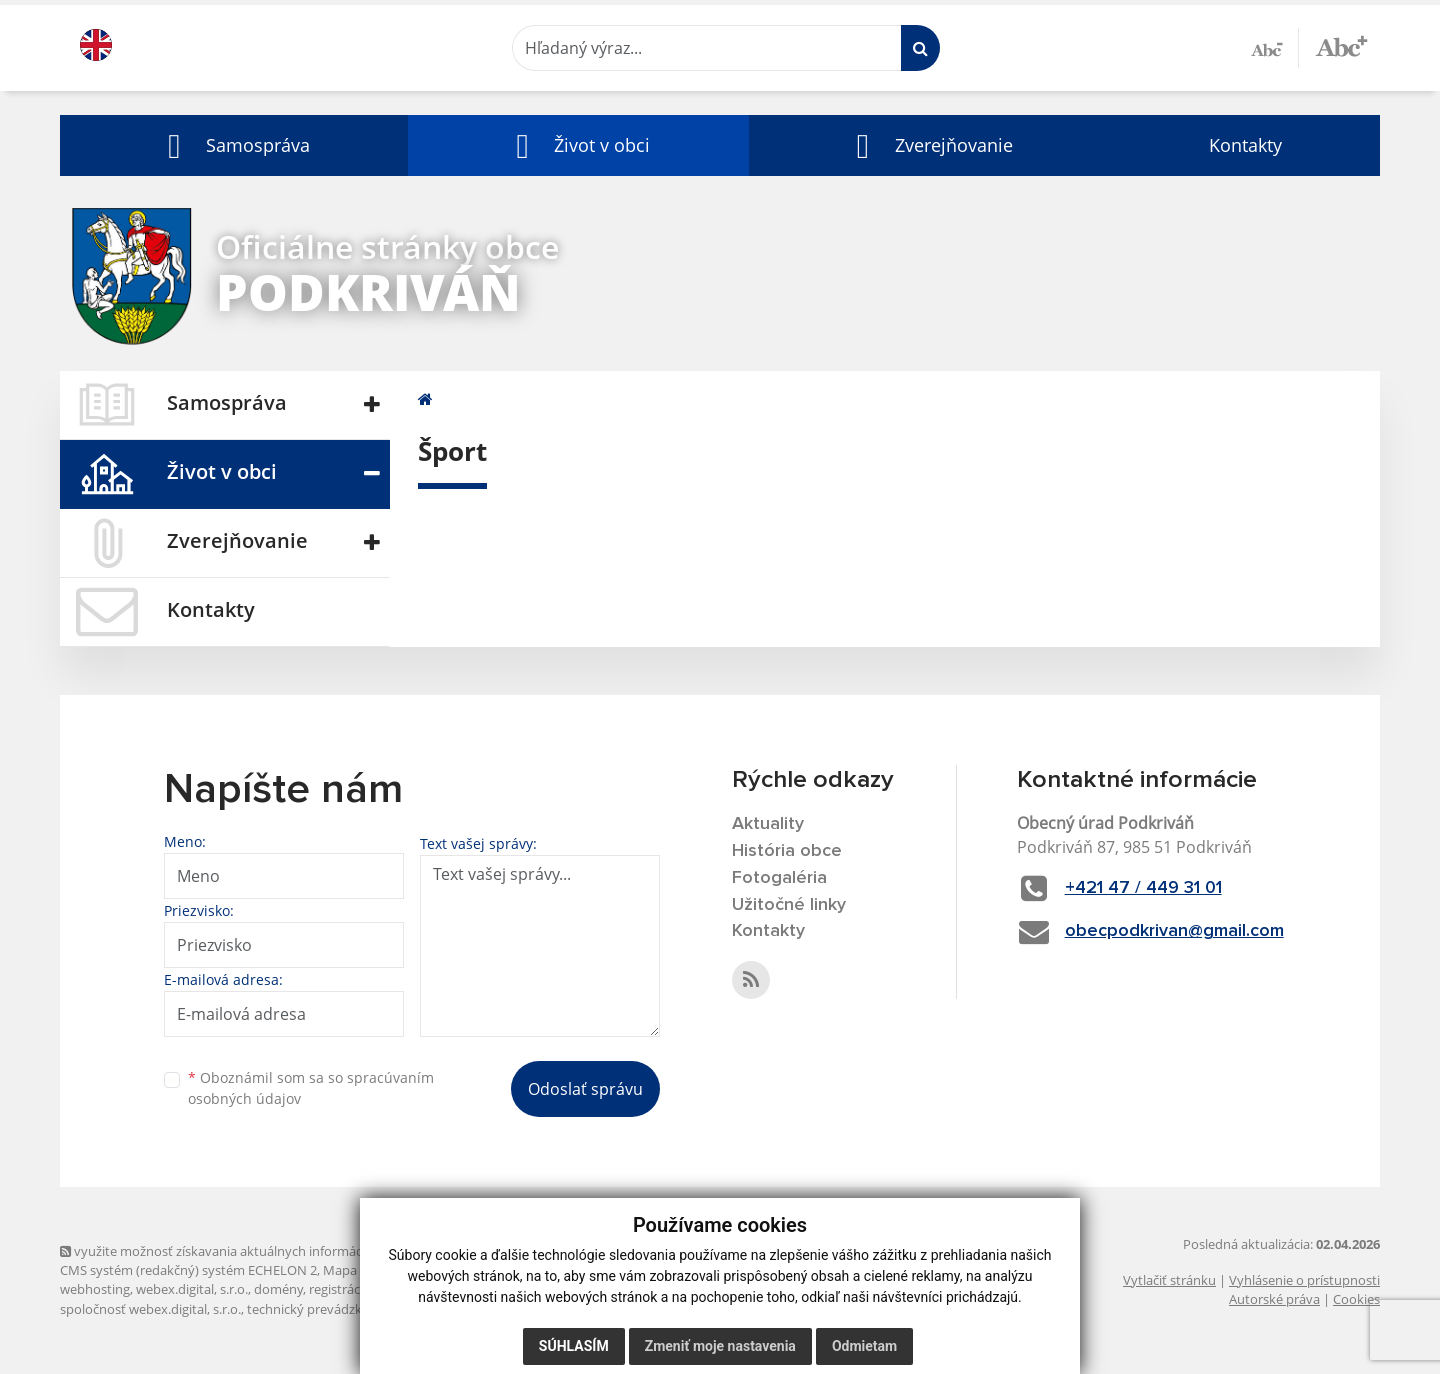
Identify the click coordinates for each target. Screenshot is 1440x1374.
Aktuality (768, 824)
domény (278, 1289)
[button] (234, 145)
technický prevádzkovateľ (323, 1309)
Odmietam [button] (864, 1346)
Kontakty (1245, 145)
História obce (787, 851)
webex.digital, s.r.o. (192, 1289)
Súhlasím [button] (574, 1346)
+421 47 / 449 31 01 (1143, 888)
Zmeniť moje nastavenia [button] (720, 1346)
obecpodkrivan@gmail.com (1174, 931)
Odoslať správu (585, 1089)
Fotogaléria (779, 878)
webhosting (95, 1289)
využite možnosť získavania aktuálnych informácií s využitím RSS (258, 1251)
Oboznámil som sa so (311, 1088)
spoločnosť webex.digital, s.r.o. (150, 1309)
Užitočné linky (789, 905)
